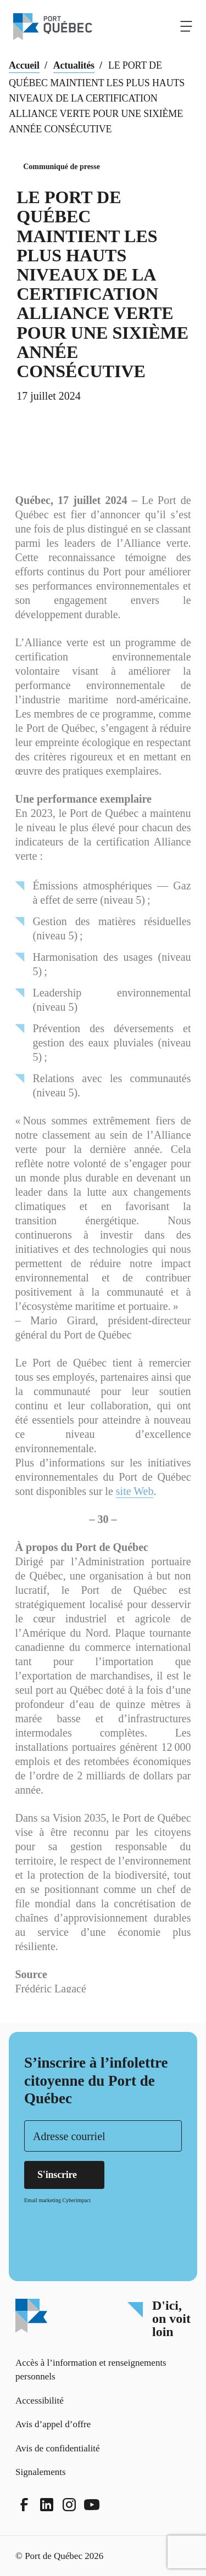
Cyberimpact (76, 2200)
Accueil (24, 65)
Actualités (73, 65)
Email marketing (42, 2200)
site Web (135, 1511)
